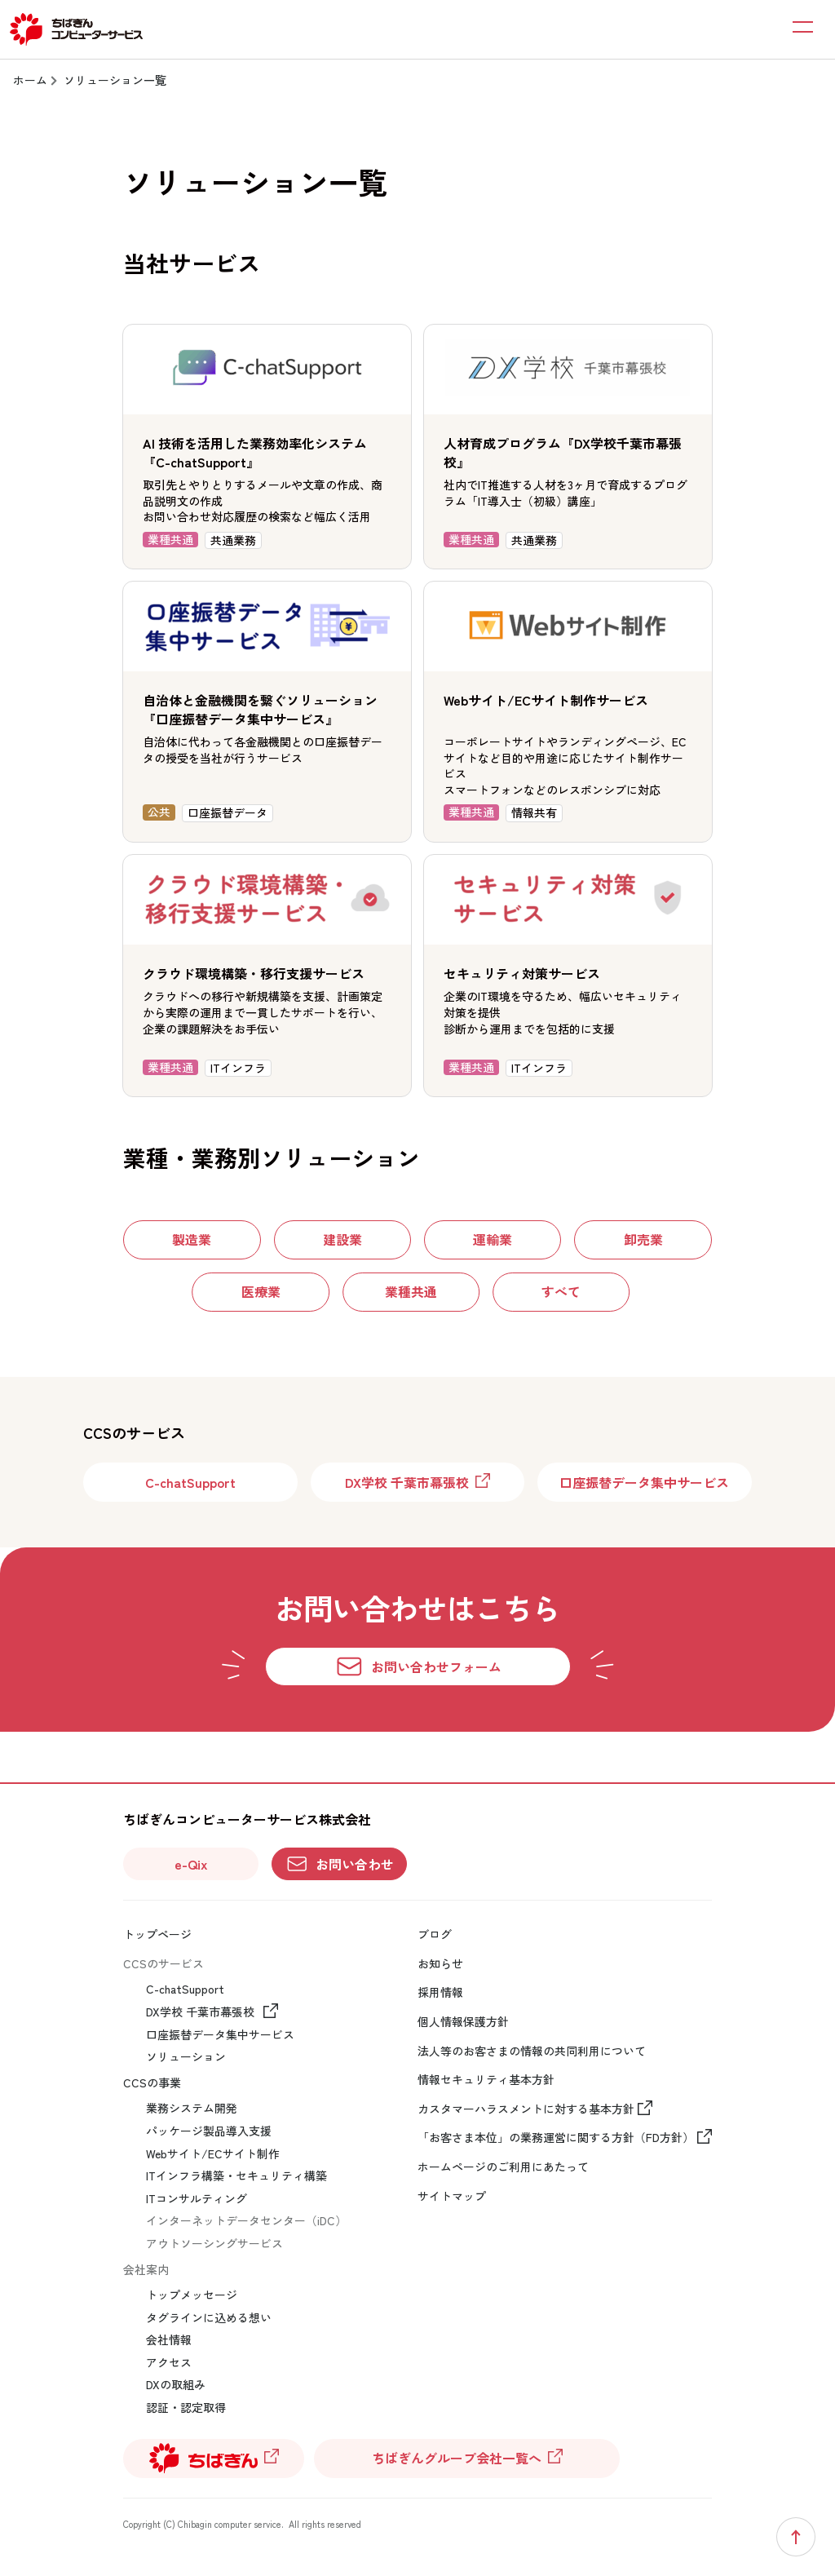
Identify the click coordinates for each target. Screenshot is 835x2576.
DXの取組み (175, 2384)
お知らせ (440, 1964)
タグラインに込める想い (209, 2318)
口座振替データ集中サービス (220, 2035)
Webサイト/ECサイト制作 (213, 2154)
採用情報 (440, 1992)
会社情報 (169, 2340)
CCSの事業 (152, 2083)
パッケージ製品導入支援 (209, 2131)
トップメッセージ (191, 2295)
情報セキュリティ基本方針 (486, 2079)
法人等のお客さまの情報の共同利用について (532, 2051)
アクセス (169, 2362)
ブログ (435, 1934)
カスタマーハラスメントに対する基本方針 (526, 2109)
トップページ (157, 1934)
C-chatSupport (185, 1989)
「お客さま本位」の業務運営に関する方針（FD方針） (556, 2138)
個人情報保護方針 (463, 2021)
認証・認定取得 (186, 2407)
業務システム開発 (191, 2108)
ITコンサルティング (196, 2198)
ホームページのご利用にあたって (503, 2167)
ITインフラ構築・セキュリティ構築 (236, 2176)
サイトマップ (452, 2196)
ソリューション (186, 2057)
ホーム (30, 80)
